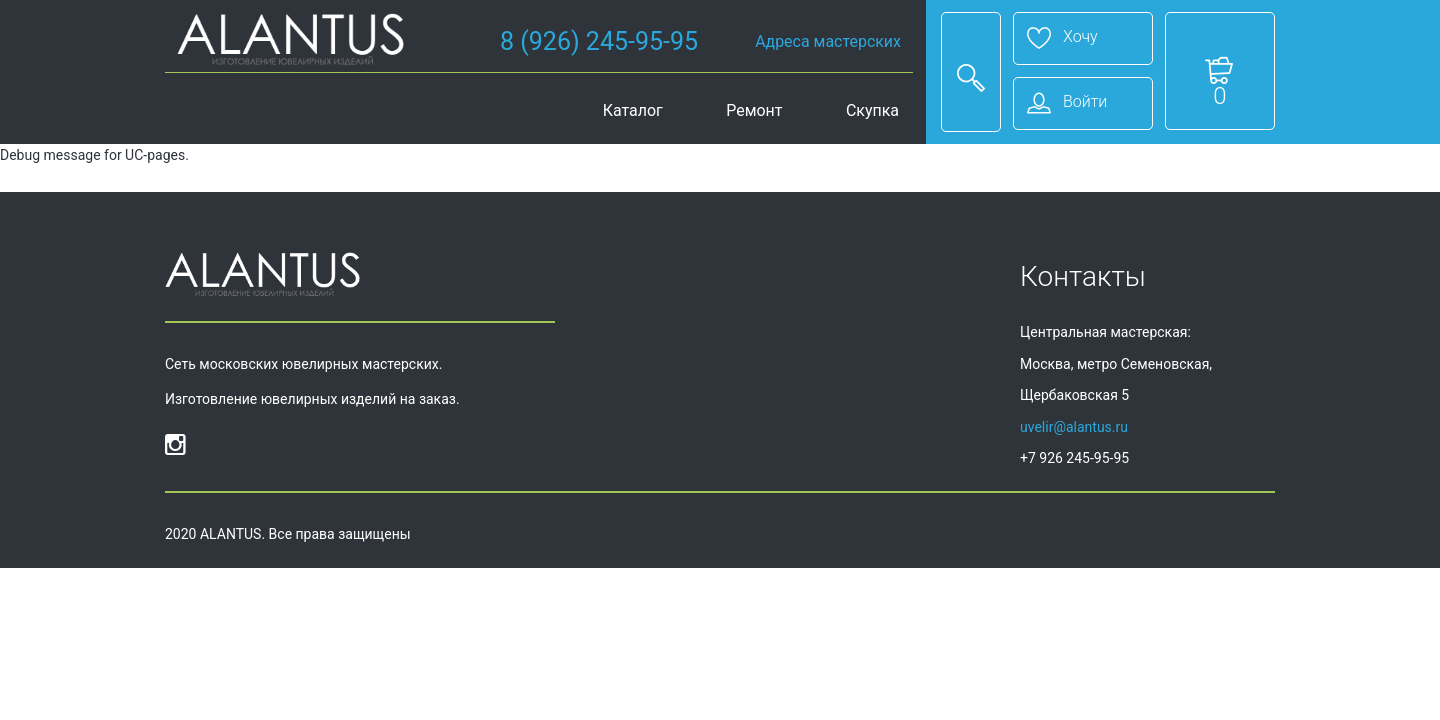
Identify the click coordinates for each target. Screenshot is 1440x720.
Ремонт (754, 110)
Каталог (633, 110)
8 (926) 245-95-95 (599, 41)
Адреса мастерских (828, 41)
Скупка (872, 110)
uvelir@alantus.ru (1074, 427)
